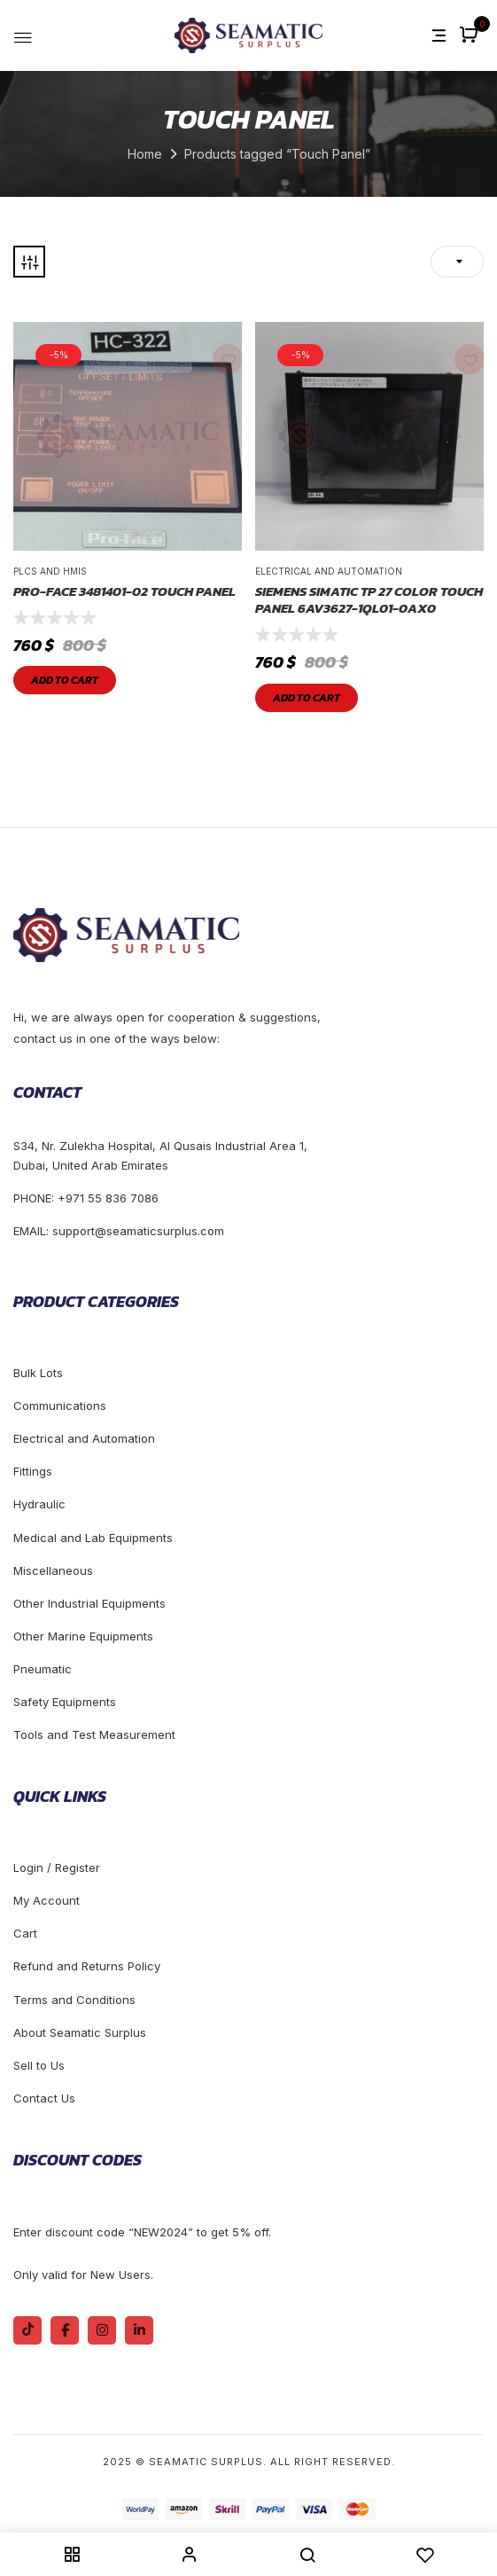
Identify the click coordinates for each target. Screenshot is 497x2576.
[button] (471, 35)
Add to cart (64, 680)
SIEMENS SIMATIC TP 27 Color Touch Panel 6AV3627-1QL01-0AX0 (369, 600)
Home (145, 153)
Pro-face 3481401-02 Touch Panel (124, 591)
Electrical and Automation (328, 571)
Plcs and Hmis (50, 571)
